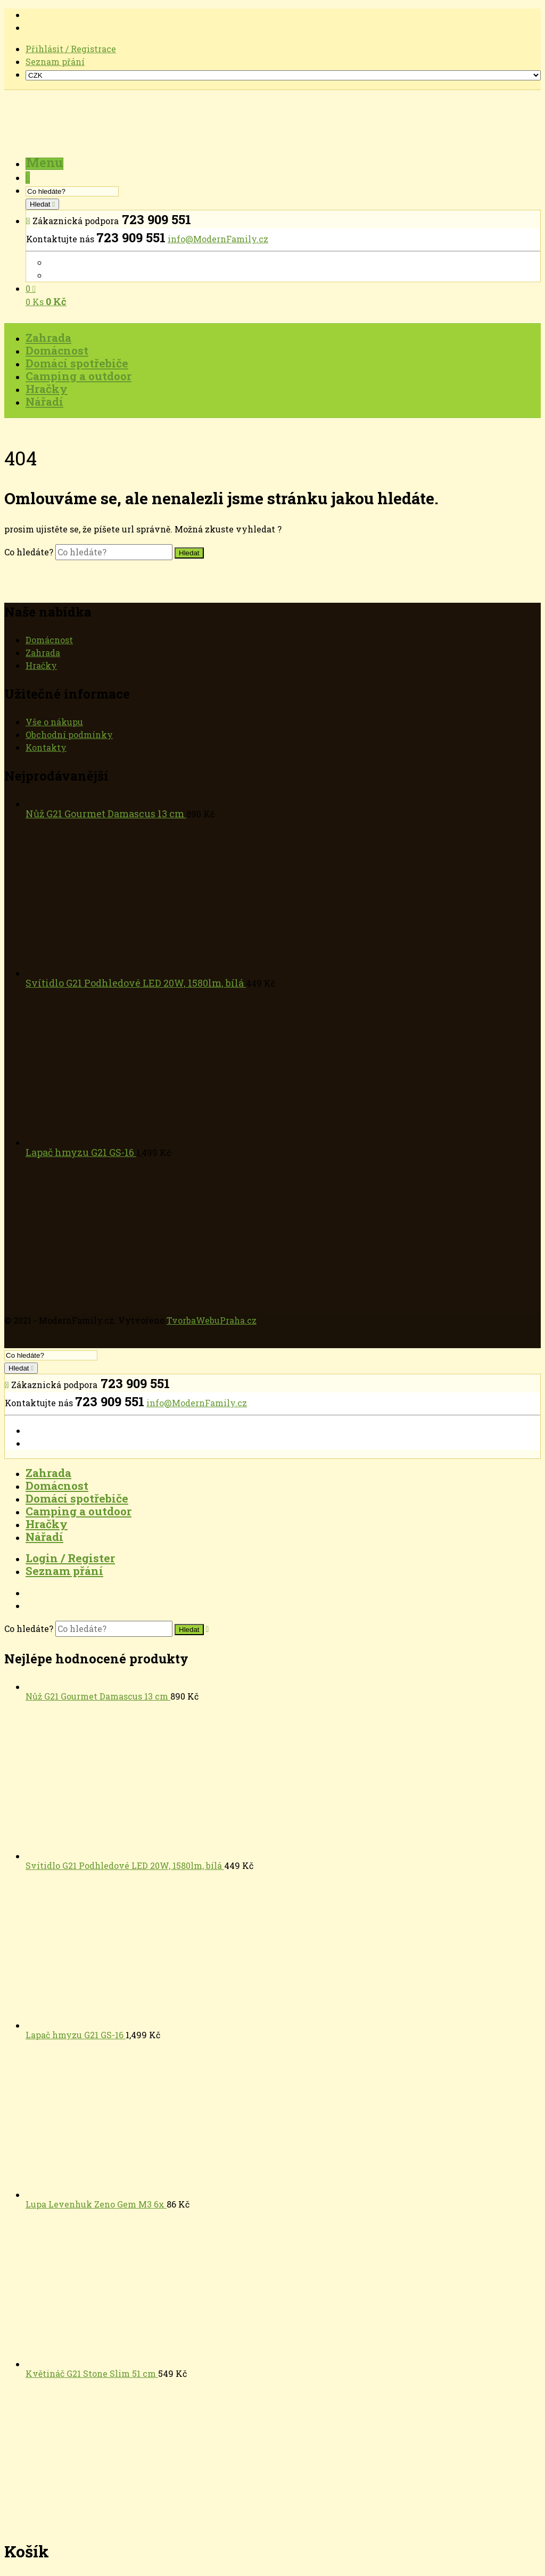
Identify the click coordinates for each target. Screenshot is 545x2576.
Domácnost (49, 639)
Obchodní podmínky (69, 734)
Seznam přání (55, 61)
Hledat (41, 204)
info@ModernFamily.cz (218, 238)
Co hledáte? (29, 551)
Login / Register (70, 1557)
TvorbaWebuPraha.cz (212, 1320)
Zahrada (43, 652)
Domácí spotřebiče (77, 1498)
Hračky (41, 665)
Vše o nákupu (54, 721)
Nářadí (44, 1536)
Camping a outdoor (78, 1511)
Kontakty (46, 747)
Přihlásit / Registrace (71, 48)
